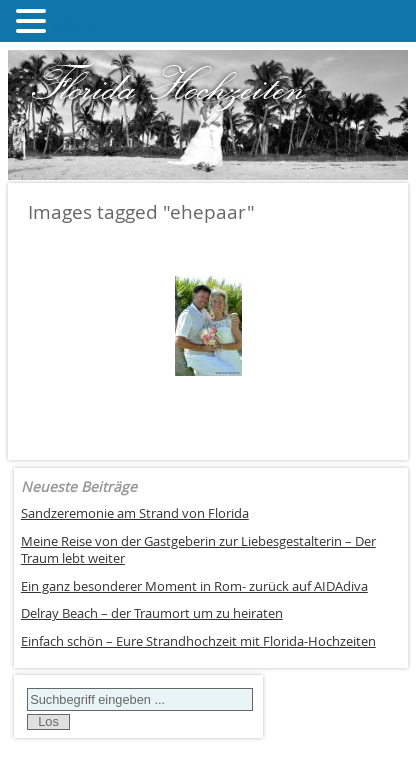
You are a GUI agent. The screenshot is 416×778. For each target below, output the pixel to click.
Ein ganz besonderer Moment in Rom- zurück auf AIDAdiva (194, 586)
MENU (81, 25)
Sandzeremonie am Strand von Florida (135, 513)
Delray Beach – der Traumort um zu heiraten (152, 613)
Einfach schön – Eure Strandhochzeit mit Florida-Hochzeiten (198, 641)
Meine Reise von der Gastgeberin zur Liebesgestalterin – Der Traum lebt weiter (198, 550)
